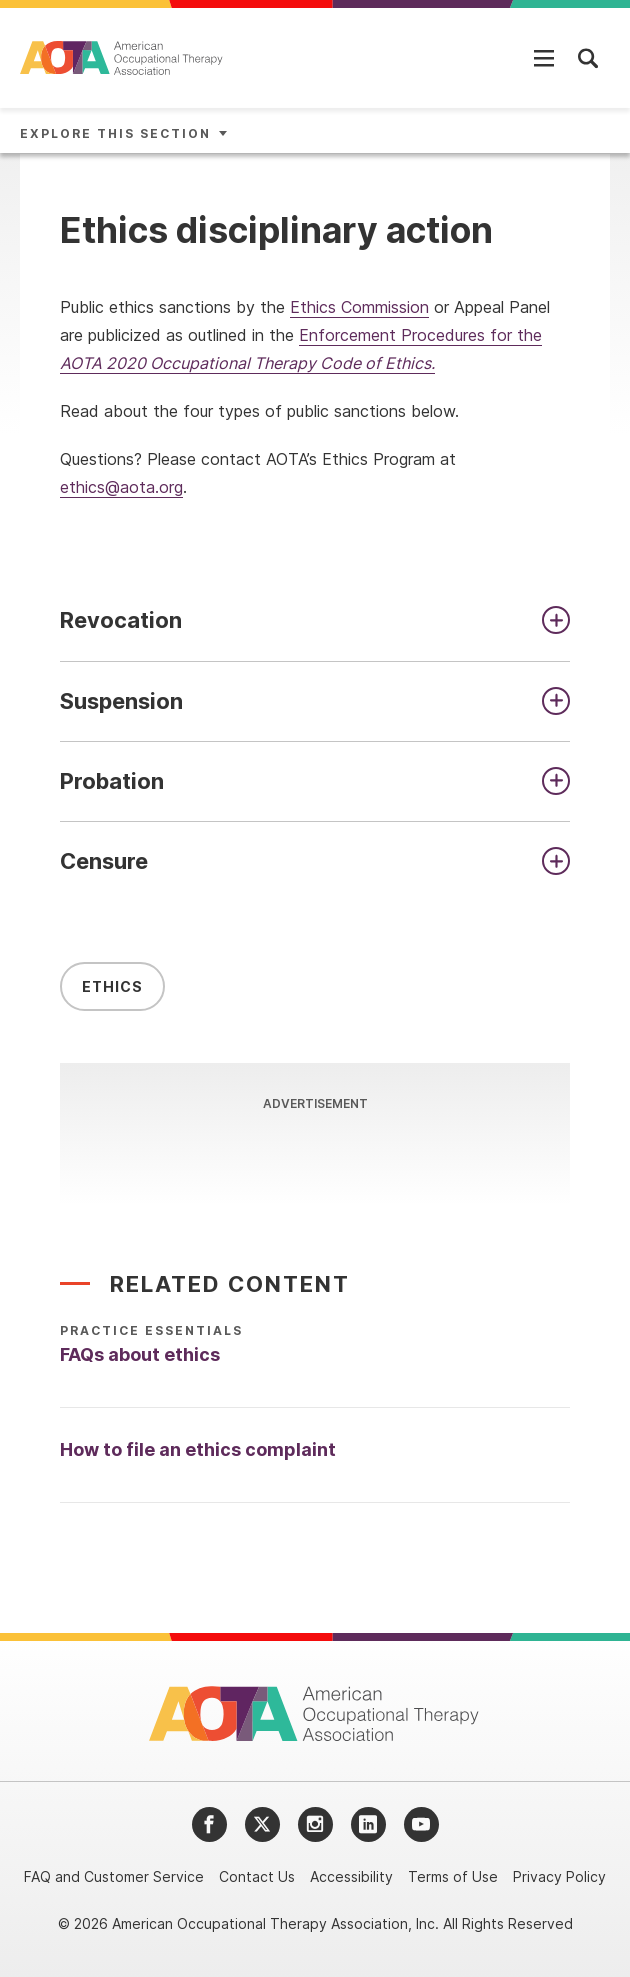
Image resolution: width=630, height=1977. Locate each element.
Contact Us (257, 1876)
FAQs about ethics (140, 1358)
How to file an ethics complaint (198, 1453)
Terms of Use (453, 1876)
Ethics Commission (359, 307)
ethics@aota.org (121, 487)
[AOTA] (122, 58)
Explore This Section (115, 133)
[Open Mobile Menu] (544, 58)
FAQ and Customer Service (114, 1876)
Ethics (112, 990)
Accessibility (351, 1876)
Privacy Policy (559, 1876)
